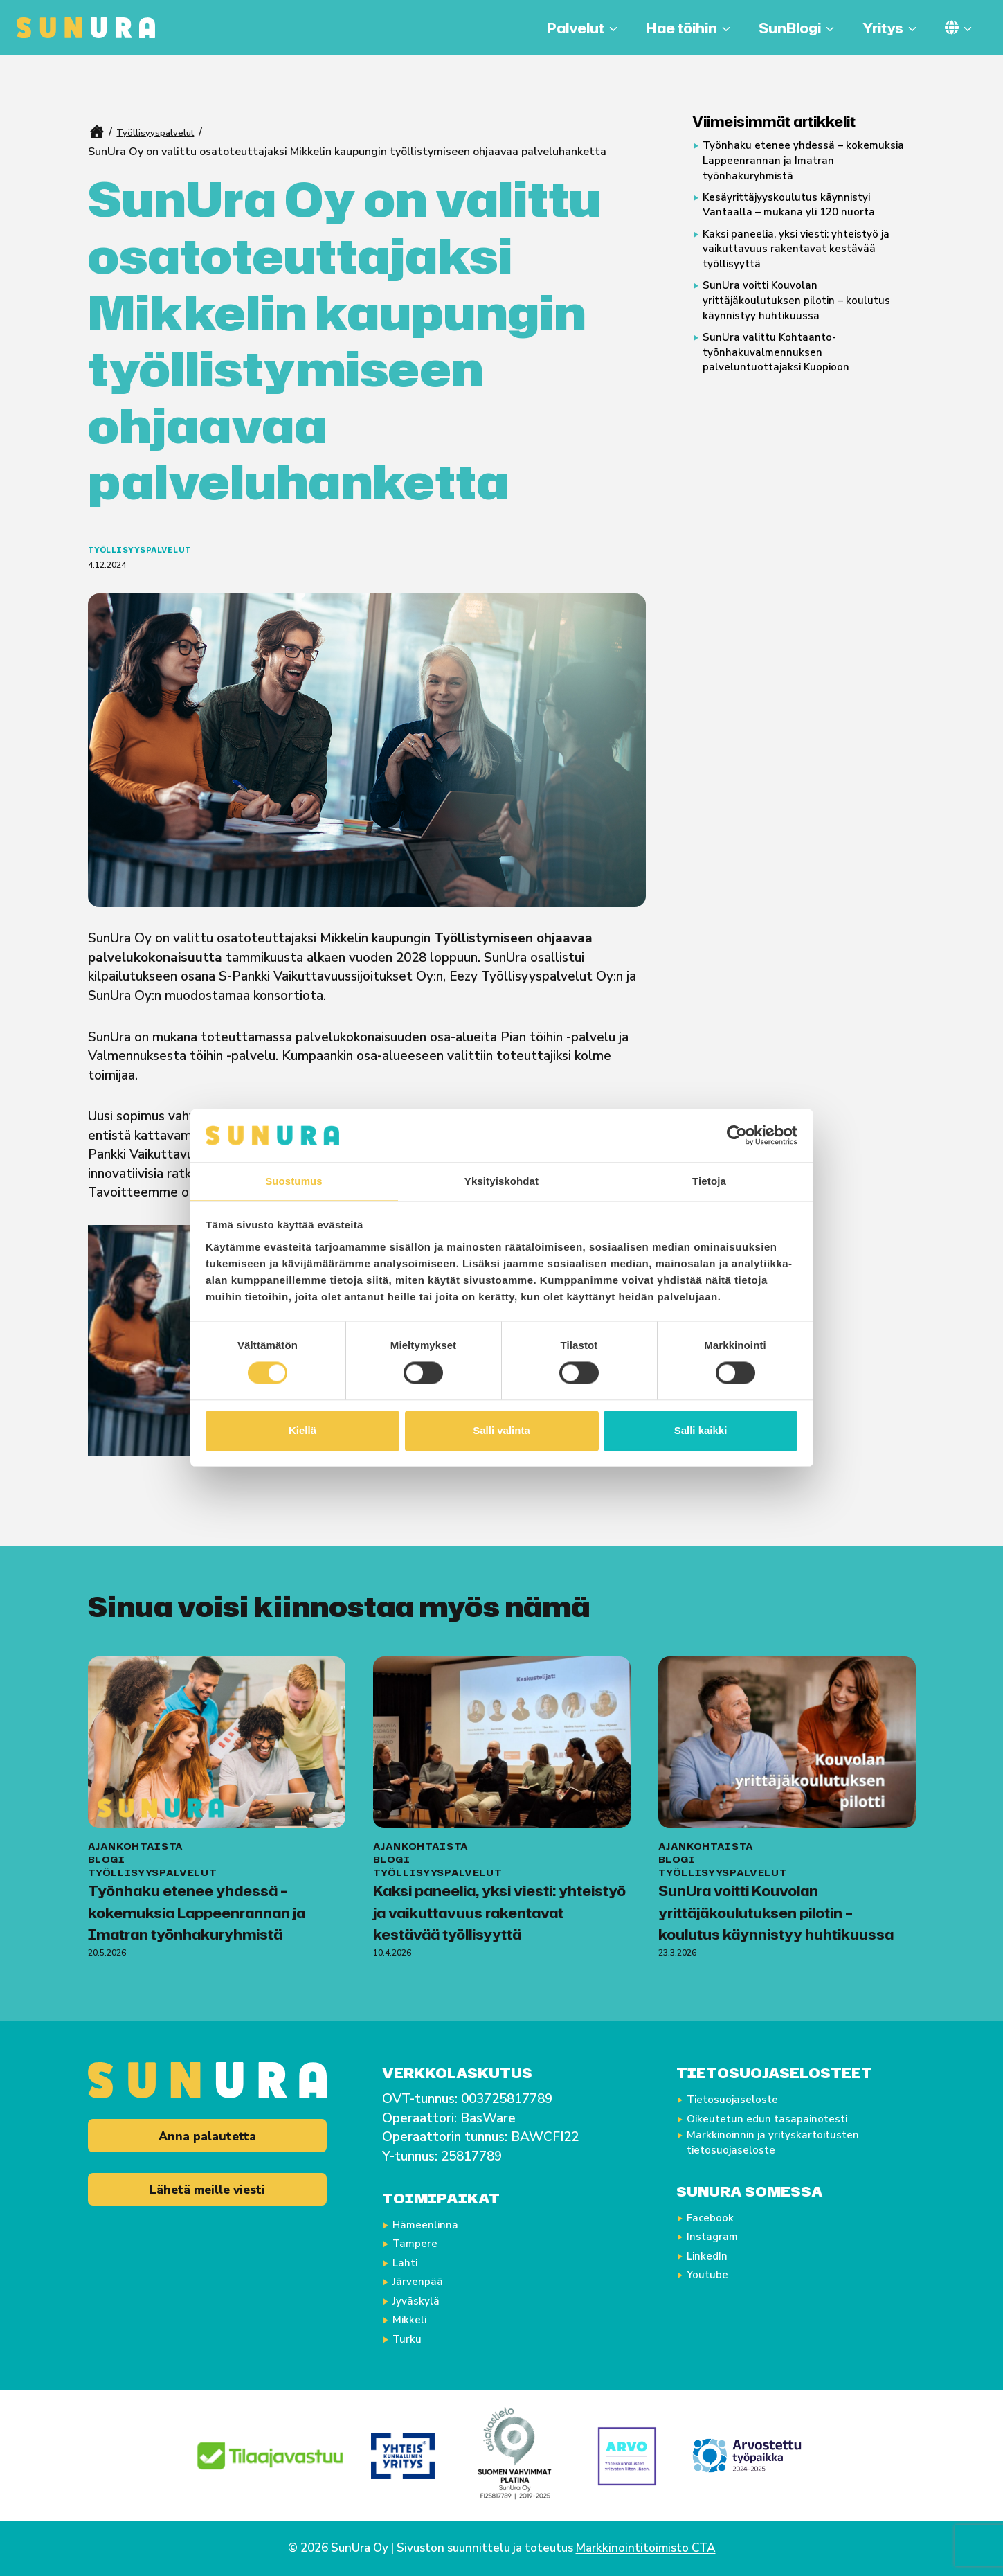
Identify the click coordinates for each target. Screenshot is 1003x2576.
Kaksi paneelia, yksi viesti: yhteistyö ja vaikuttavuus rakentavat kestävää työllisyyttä (804, 272)
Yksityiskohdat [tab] (501, 1180)
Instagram (719, 2243)
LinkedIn (714, 2262)
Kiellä (302, 1431)
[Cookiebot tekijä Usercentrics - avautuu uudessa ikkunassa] (736, 1135)
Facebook (718, 2224)
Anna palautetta (207, 2138)
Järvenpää (425, 2281)
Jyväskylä (423, 2300)
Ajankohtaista (136, 1820)
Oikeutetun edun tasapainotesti (784, 2118)
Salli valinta (501, 1431)
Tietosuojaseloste (744, 2099)
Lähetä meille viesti (207, 2196)
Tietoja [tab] (709, 1180)
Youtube (714, 2281)
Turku (411, 2338)
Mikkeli (416, 2319)
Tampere (422, 2243)
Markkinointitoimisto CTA (646, 2548)
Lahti (410, 2262)
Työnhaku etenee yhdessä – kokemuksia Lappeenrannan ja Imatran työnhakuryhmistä (793, 166)
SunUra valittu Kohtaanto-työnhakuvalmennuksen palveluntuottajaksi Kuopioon (793, 397)
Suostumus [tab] (294, 1180)
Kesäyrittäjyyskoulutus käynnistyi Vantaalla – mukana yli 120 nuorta (807, 219)
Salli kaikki (701, 1431)
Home (96, 132)
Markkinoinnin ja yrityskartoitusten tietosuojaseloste (792, 2146)
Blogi (106, 1833)
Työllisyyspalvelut (163, 132)
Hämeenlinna (434, 2224)
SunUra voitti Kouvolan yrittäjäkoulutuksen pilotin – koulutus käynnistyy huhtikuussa (800, 335)
